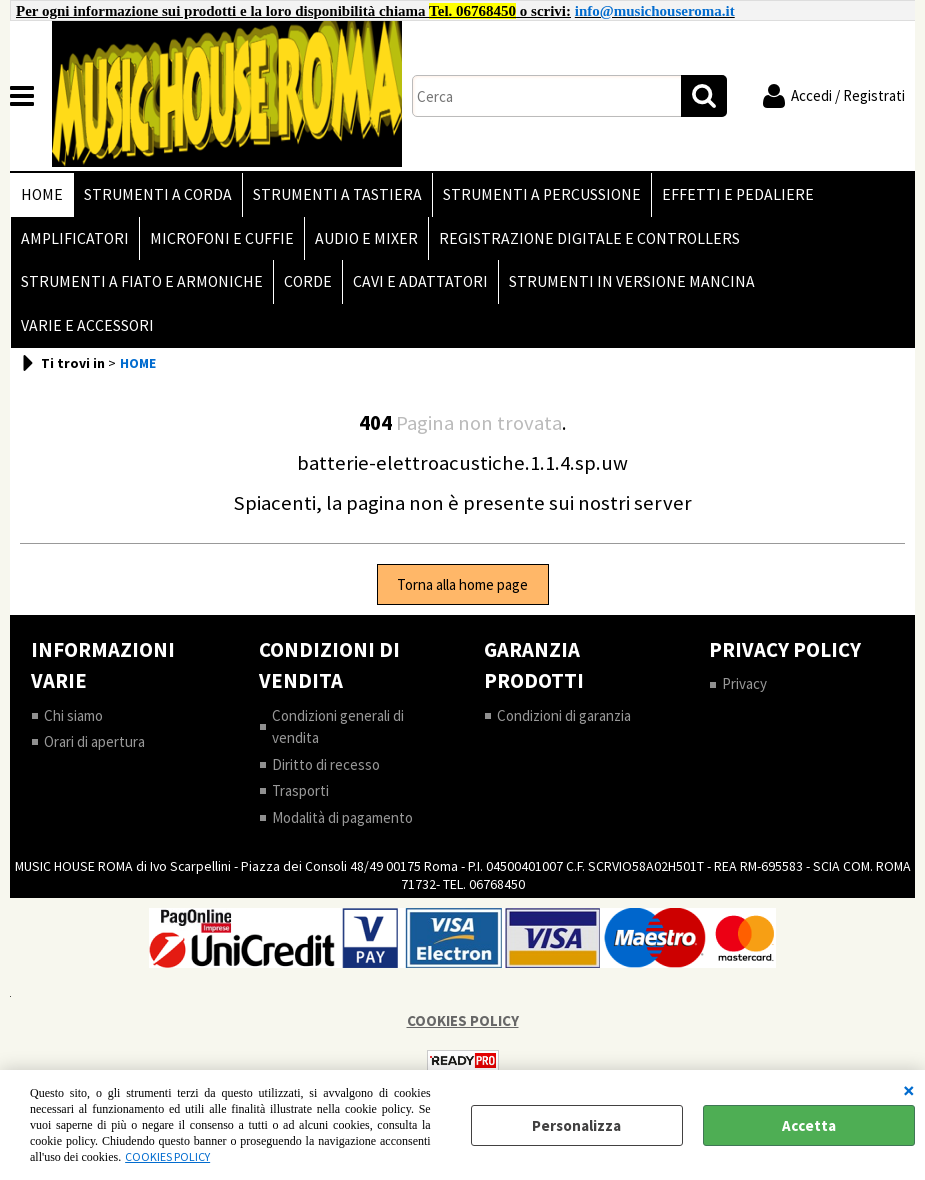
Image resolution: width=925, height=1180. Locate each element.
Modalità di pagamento (342, 817)
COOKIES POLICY (167, 1156)
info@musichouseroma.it (655, 11)
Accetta (809, 1125)
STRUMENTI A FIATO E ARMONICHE (142, 281)
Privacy (744, 683)
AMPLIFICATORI (75, 238)
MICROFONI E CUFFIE (222, 238)
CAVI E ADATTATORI (420, 281)
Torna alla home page (462, 584)
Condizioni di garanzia (564, 715)
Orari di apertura (94, 741)
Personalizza (576, 1125)
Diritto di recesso (326, 764)
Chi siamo (73, 715)
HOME (42, 194)
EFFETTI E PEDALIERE (738, 194)
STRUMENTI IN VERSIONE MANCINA (632, 281)
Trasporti (300, 790)
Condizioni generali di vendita (338, 727)
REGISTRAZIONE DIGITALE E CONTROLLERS (589, 238)
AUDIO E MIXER (366, 238)
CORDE (308, 281)
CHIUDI (909, 1090)
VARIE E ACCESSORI (87, 325)
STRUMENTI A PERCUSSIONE (542, 194)
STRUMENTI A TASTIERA (337, 194)
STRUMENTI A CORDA (158, 194)
